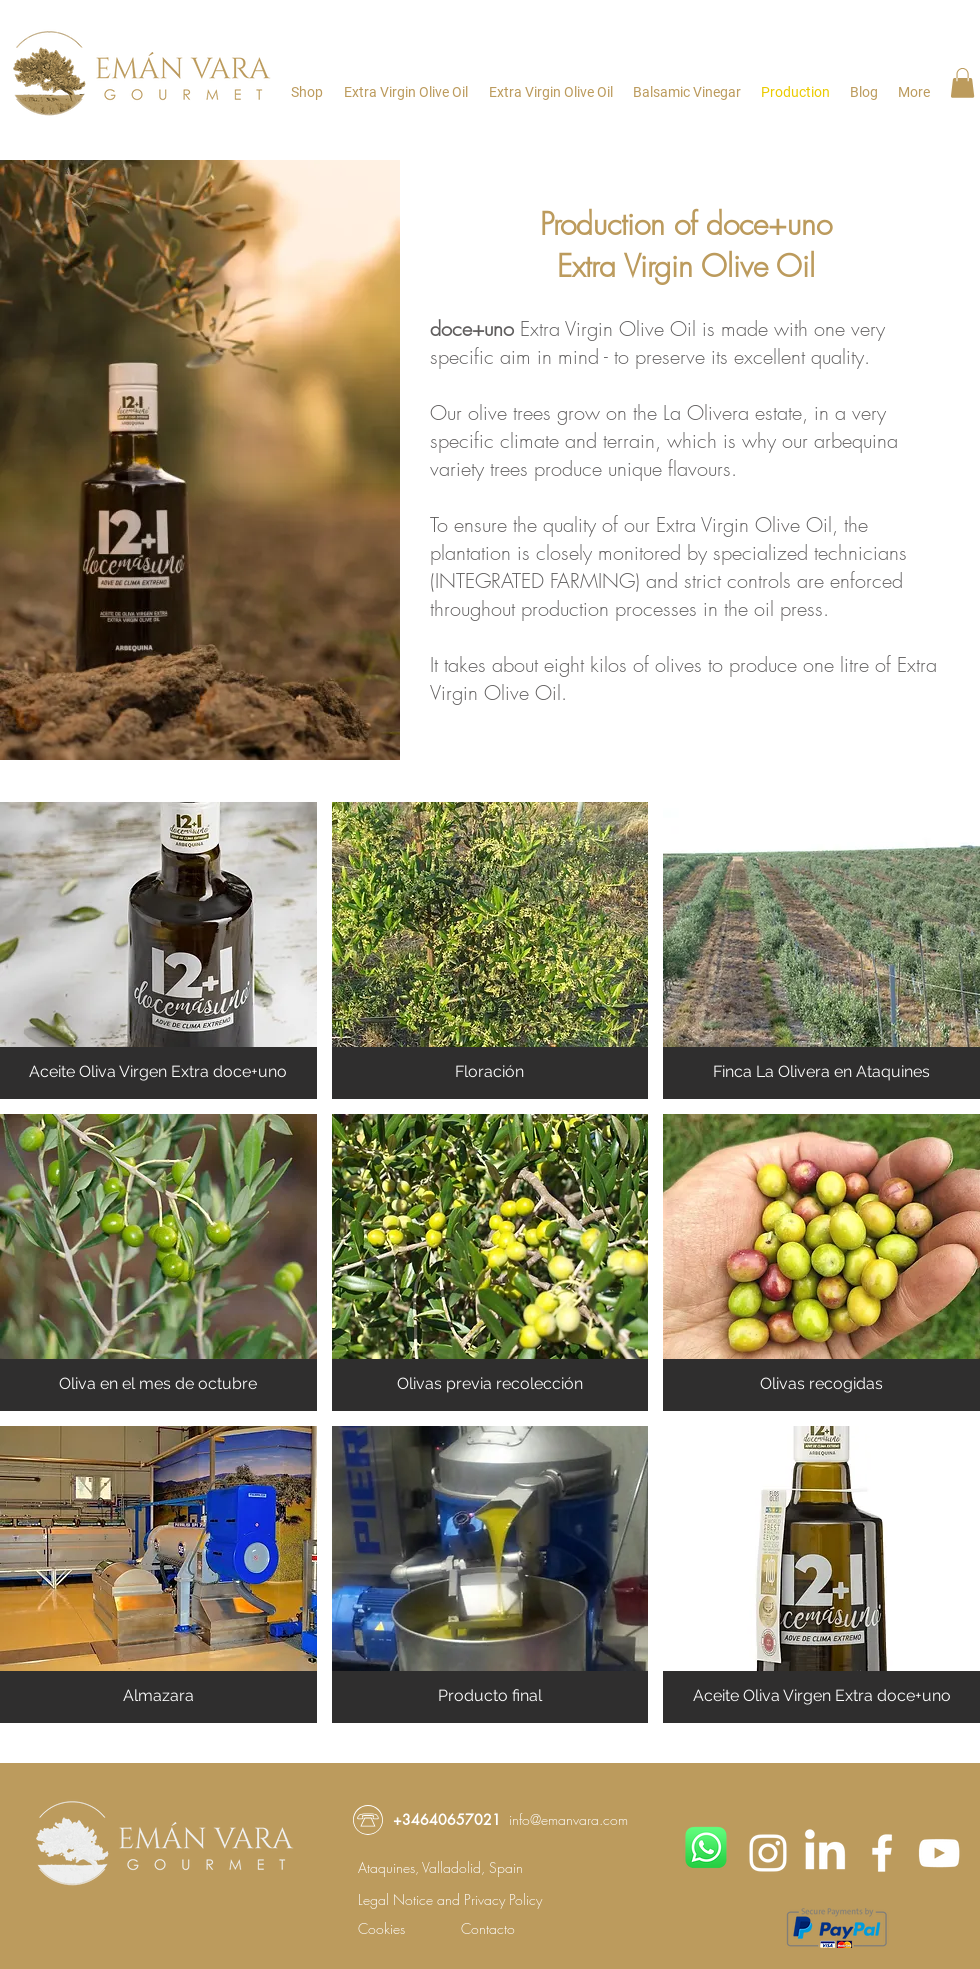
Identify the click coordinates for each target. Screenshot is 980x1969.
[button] (962, 83)
